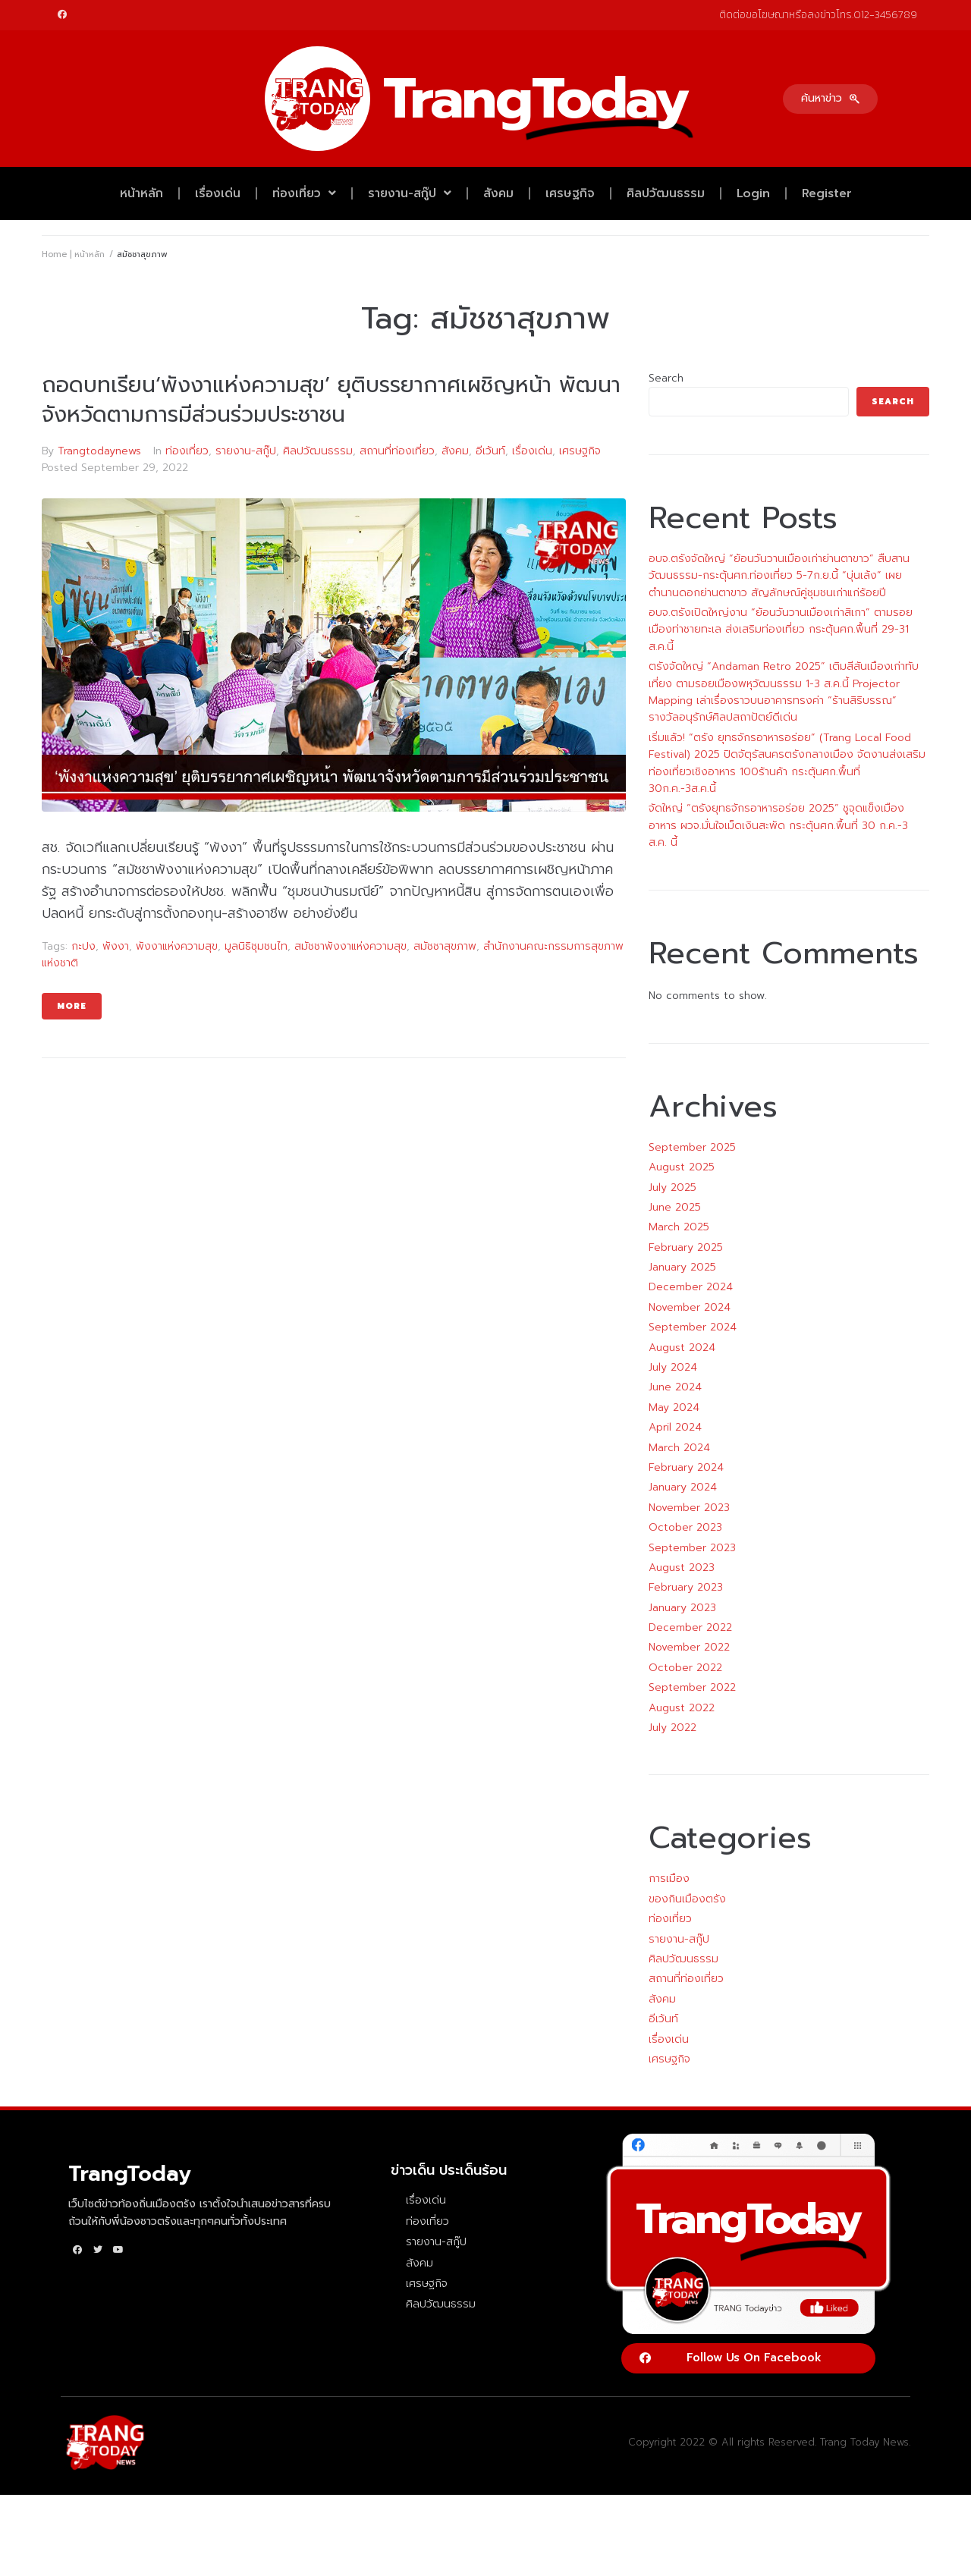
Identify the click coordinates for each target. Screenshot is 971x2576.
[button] (830, 99)
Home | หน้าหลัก (73, 254)
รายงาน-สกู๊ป (409, 193)
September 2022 (692, 1687)
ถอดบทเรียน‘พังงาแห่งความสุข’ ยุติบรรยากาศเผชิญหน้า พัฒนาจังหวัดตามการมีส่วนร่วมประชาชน (331, 400)
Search (666, 378)
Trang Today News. (865, 2442)
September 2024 (693, 1327)
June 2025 (675, 1207)
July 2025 (672, 1187)
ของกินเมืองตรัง (687, 1899)
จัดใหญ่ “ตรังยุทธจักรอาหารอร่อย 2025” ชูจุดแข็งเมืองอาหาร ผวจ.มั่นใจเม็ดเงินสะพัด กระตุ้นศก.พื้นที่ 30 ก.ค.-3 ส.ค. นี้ (778, 825)
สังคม (498, 193)
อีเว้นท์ (490, 451)
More (71, 1006)
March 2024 (679, 1448)
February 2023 (686, 1587)
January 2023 (682, 1608)
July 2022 (672, 1728)
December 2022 (690, 1627)
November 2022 (689, 1647)
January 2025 (682, 1267)
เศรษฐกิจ (570, 193)
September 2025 (692, 1147)
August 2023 (682, 1567)
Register (827, 193)
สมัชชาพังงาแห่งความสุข (350, 946)
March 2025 (679, 1227)
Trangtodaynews (99, 451)
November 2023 (689, 1508)
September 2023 (692, 1548)
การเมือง (669, 1878)
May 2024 (674, 1407)
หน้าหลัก (141, 193)
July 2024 (673, 1367)
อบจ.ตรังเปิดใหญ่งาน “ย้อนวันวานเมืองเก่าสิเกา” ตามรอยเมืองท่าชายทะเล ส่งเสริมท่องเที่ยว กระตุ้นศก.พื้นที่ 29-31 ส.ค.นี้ (781, 630)
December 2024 (691, 1287)
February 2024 (686, 1467)
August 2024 (682, 1348)
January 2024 (683, 1487)
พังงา (115, 946)
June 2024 (675, 1387)
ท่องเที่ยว (304, 193)
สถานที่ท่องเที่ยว (397, 451)
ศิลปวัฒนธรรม (666, 193)
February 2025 (686, 1247)
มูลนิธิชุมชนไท (256, 946)
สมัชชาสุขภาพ (444, 946)
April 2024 (675, 1427)
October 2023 (685, 1527)
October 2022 (685, 1668)
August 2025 (682, 1167)
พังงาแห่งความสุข (177, 946)
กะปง (83, 946)
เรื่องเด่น (217, 193)
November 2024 (690, 1307)
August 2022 (682, 1708)
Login (753, 193)
